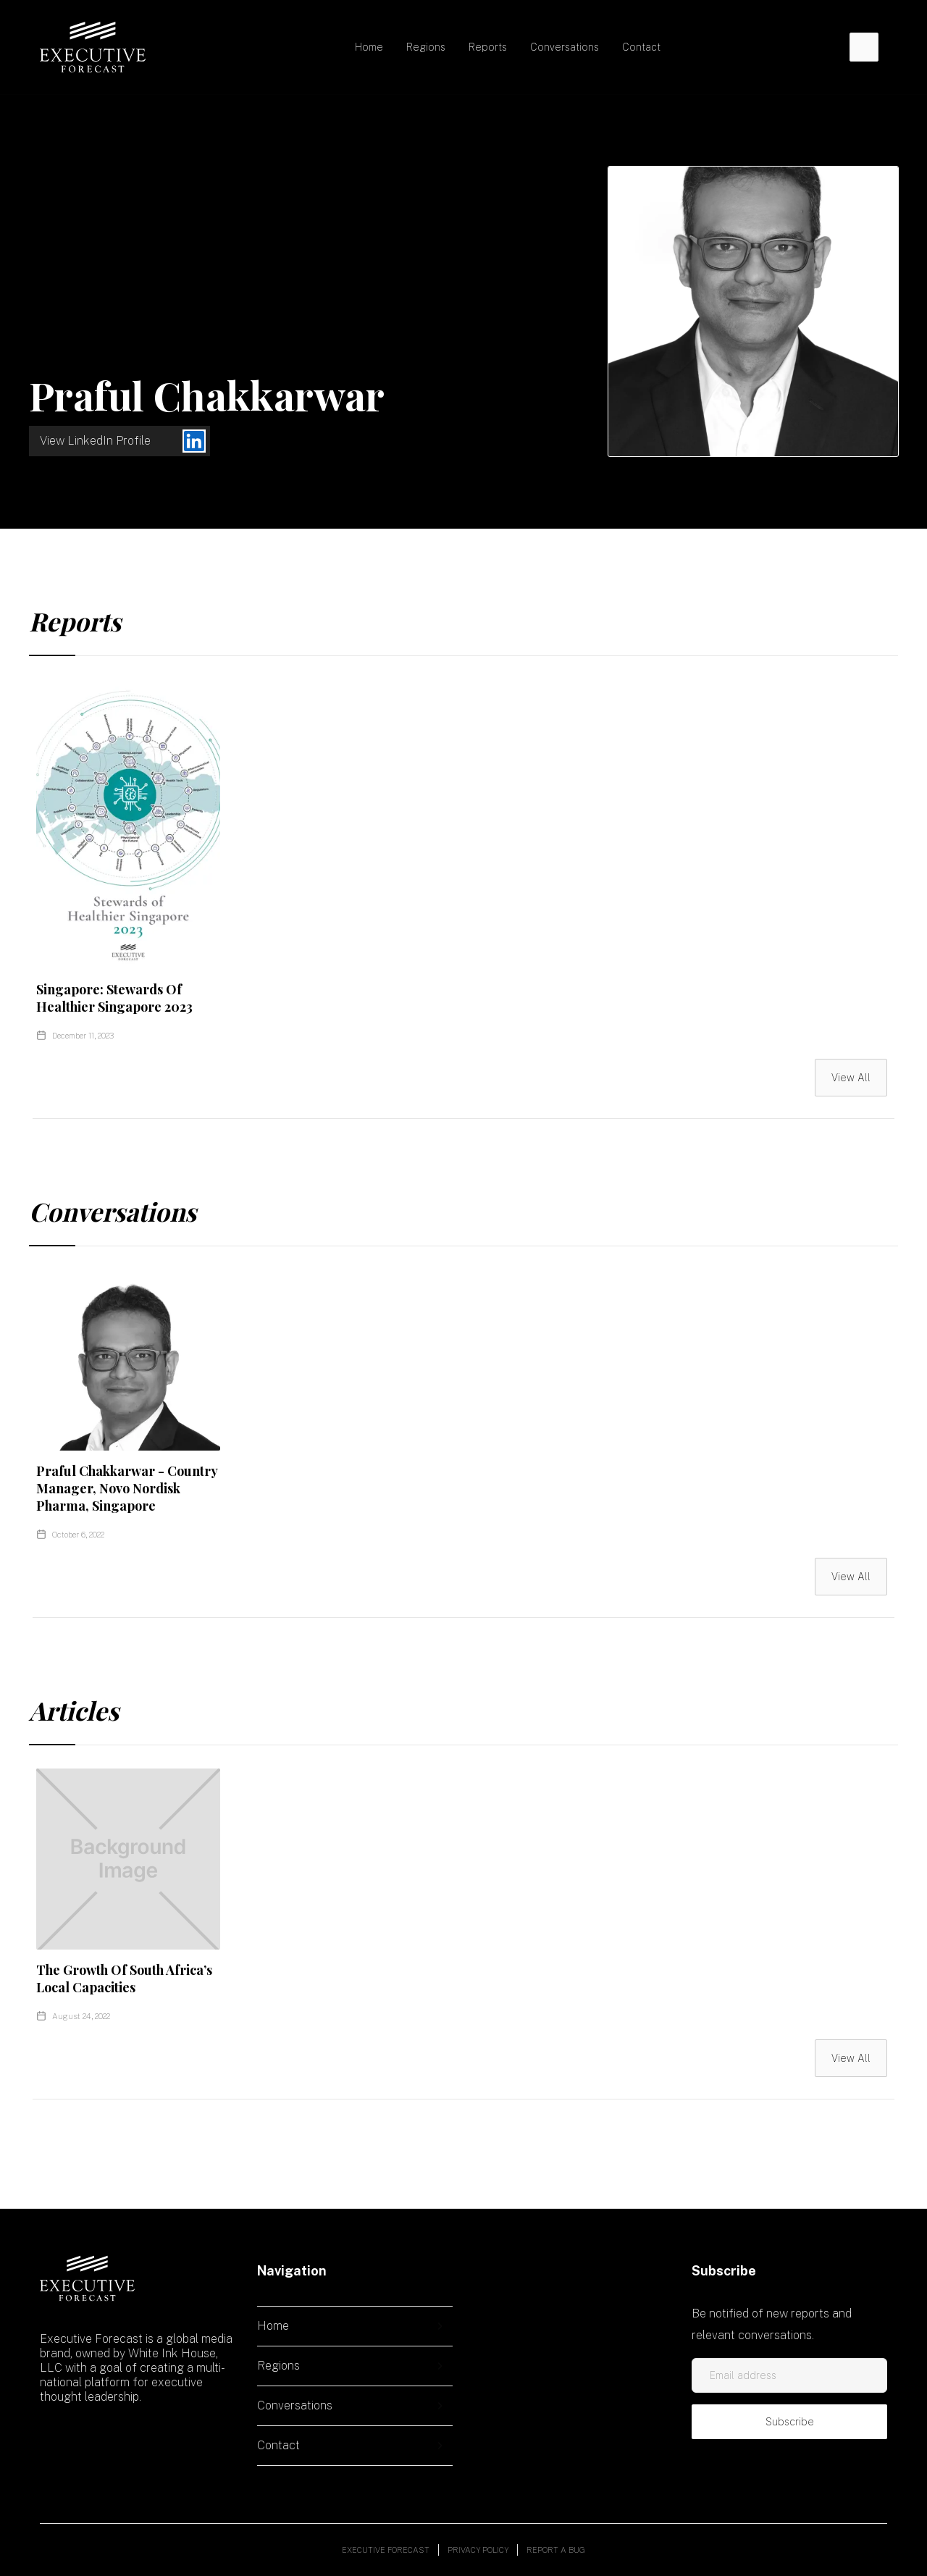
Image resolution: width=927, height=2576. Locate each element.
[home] (92, 47)
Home (369, 47)
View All (851, 1077)
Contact (641, 47)
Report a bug (556, 2550)
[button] (426, 47)
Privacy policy (478, 2550)
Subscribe (789, 2422)
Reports (488, 47)
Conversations (564, 47)
